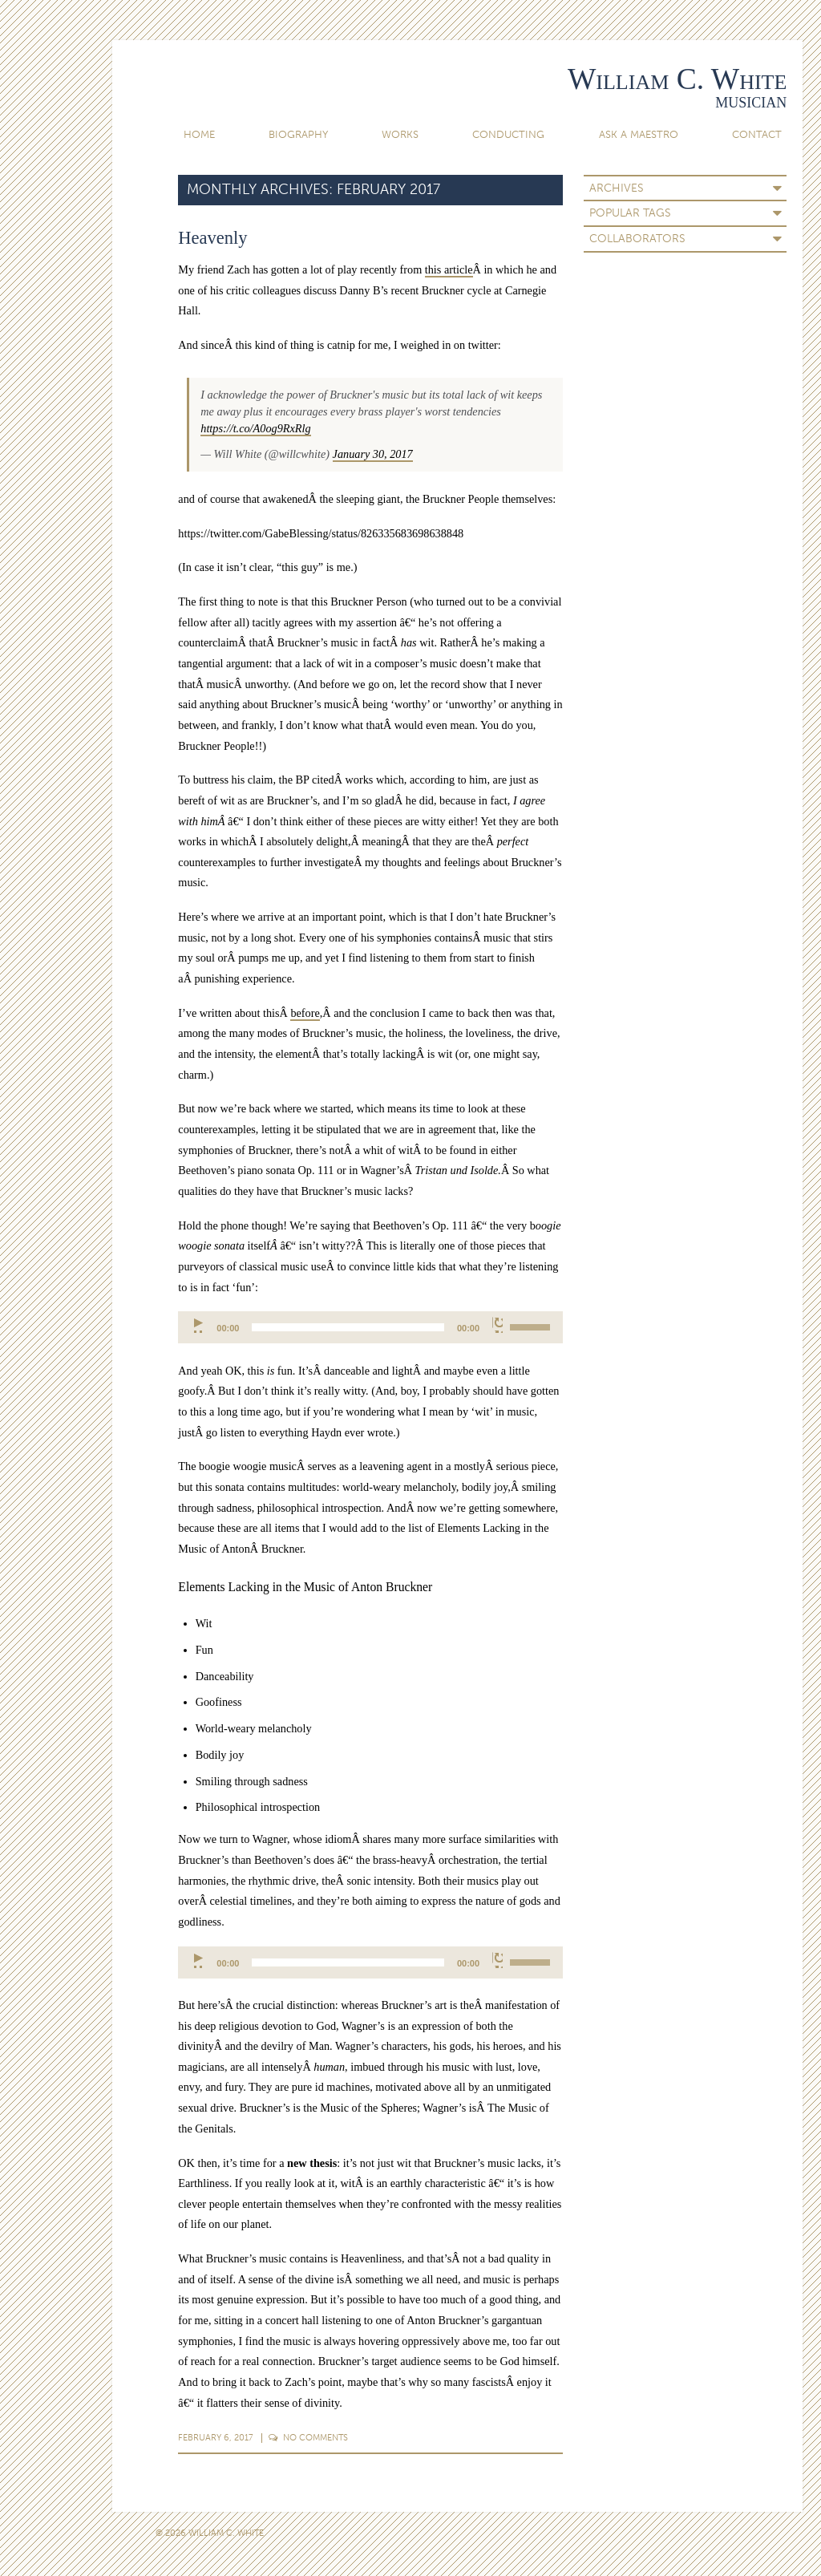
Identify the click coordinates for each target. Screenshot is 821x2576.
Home (199, 134)
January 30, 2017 (373, 454)
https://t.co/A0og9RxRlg (255, 428)
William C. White (677, 79)
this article (449, 269)
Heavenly (212, 238)
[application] (370, 1327)
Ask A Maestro (638, 134)
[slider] (347, 1327)
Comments (309, 2437)
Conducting (508, 134)
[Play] (199, 1325)
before (304, 1013)
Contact (757, 134)
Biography (298, 134)
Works (400, 134)
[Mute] (497, 1325)
